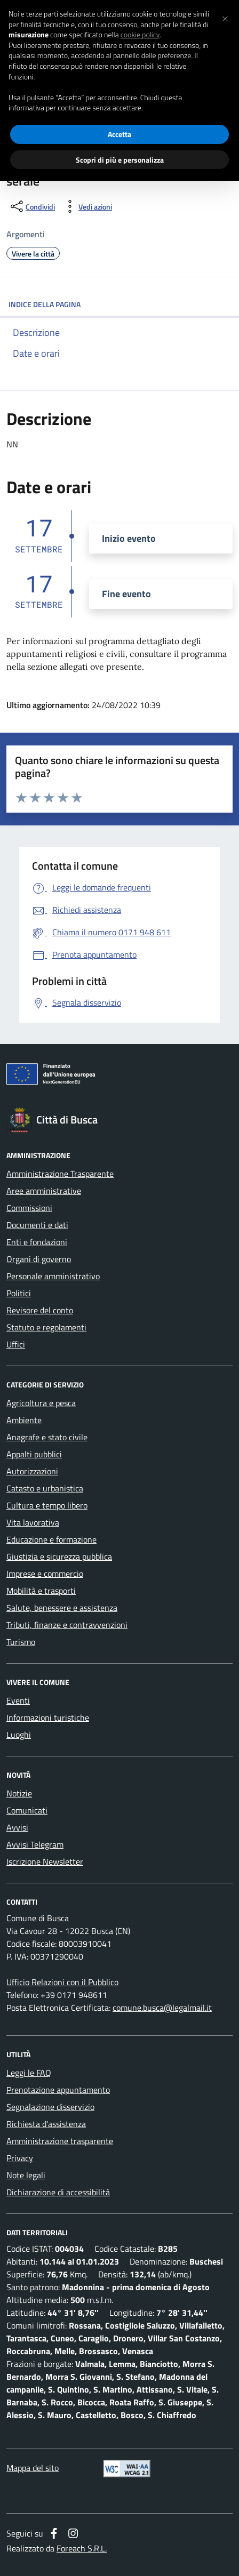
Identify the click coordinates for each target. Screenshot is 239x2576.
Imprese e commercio (44, 1573)
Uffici (15, 1344)
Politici (18, 1293)
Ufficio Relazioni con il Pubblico (62, 1982)
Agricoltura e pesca (41, 1403)
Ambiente (24, 1420)
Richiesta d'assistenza (46, 2123)
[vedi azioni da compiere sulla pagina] (86, 206)
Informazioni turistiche (47, 1717)
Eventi (18, 1700)
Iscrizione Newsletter (44, 1861)
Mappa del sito (32, 2467)
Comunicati (26, 1810)
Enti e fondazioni (36, 1241)
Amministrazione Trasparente (60, 1173)
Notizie (19, 1793)
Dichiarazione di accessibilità (58, 2192)
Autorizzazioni (32, 1471)
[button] (225, 17)
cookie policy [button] (140, 34)
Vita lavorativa (32, 1522)
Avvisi (17, 1827)
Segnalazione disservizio (50, 2106)
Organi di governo (38, 1259)
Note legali (25, 2175)
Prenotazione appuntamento (58, 2089)
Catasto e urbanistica (44, 1488)
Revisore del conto (39, 1310)
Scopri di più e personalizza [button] (120, 159)
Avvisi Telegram (34, 1844)
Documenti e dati (37, 1224)
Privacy (19, 2158)
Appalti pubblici (34, 1454)
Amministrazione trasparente (59, 2140)
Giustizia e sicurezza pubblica (59, 1556)
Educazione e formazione (51, 1539)
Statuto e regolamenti (46, 1327)
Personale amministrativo (53, 1276)
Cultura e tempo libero (46, 1505)
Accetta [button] (119, 134)
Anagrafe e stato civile (46, 1437)
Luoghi (18, 1734)
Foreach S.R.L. (82, 2548)
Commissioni (29, 1207)
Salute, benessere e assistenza (61, 1607)
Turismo (20, 1641)
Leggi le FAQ (28, 2072)
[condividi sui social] (31, 206)
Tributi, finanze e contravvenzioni (67, 1624)
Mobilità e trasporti (41, 1590)
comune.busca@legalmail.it (162, 2007)
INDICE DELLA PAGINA (119, 304)
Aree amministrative (43, 1190)
